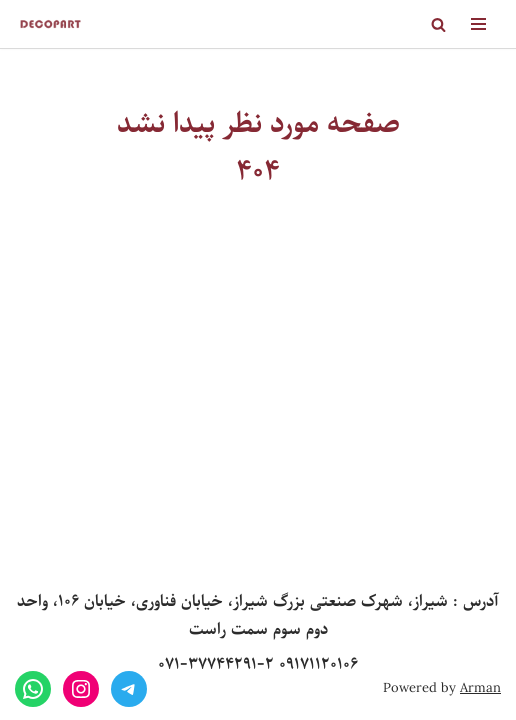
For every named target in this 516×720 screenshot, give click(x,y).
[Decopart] (50, 24)
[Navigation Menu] (478, 24)
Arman (480, 688)
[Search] (438, 24)
